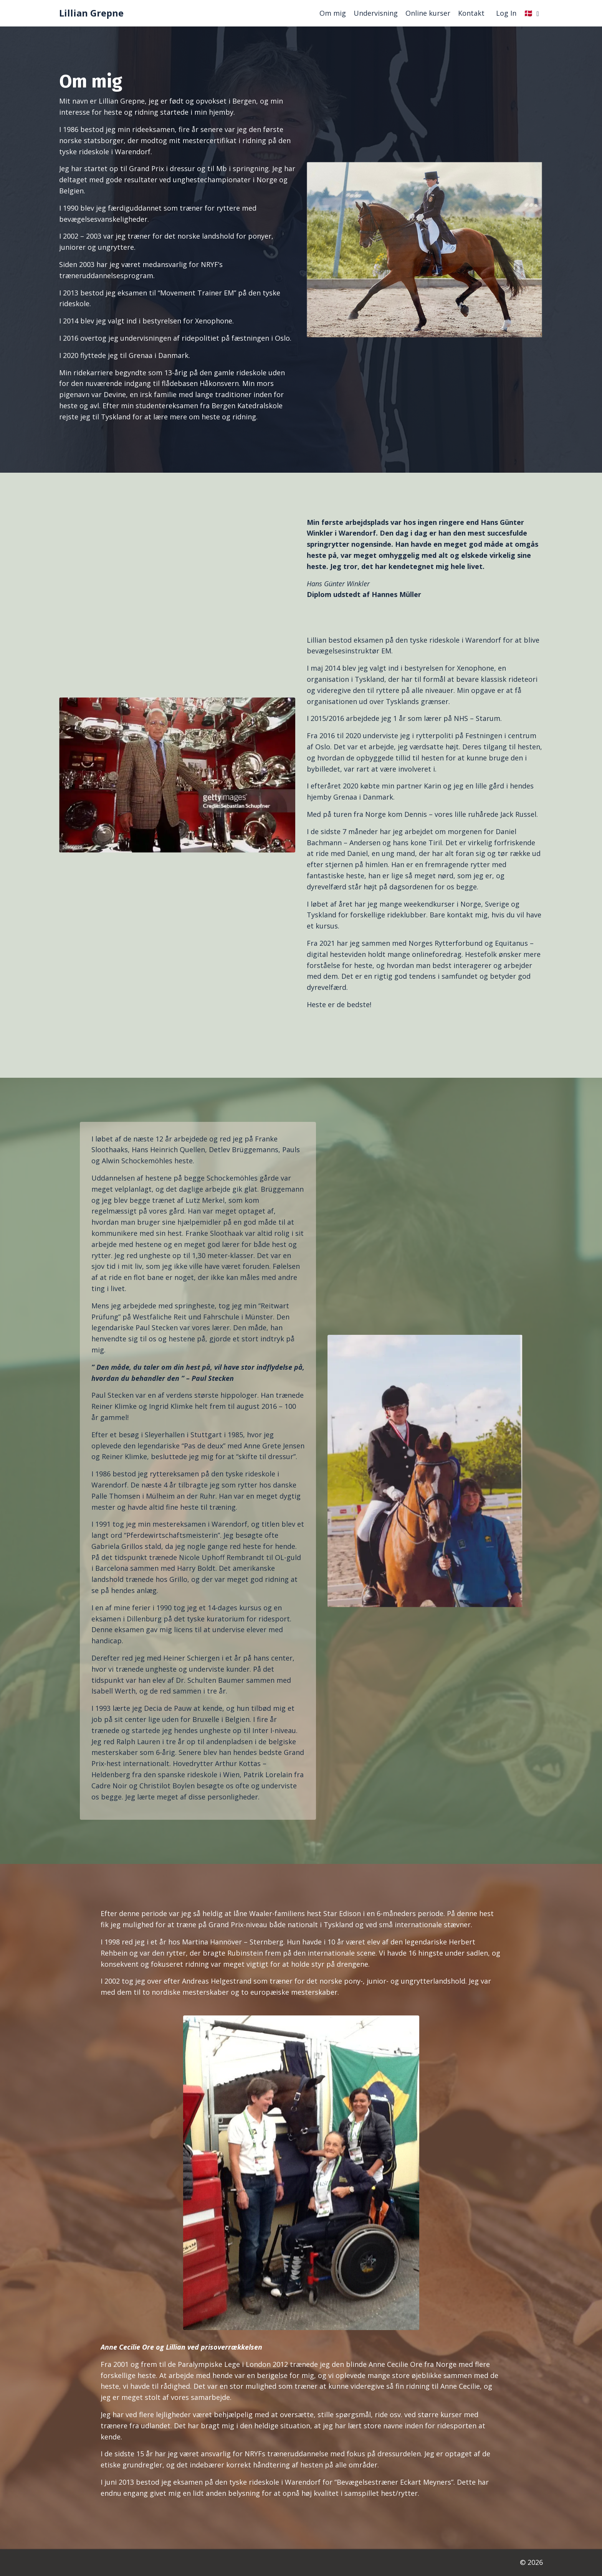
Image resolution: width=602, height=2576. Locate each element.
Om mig (332, 13)
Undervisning (376, 13)
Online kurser (427, 13)
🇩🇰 (531, 13)
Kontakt (471, 13)
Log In (506, 13)
